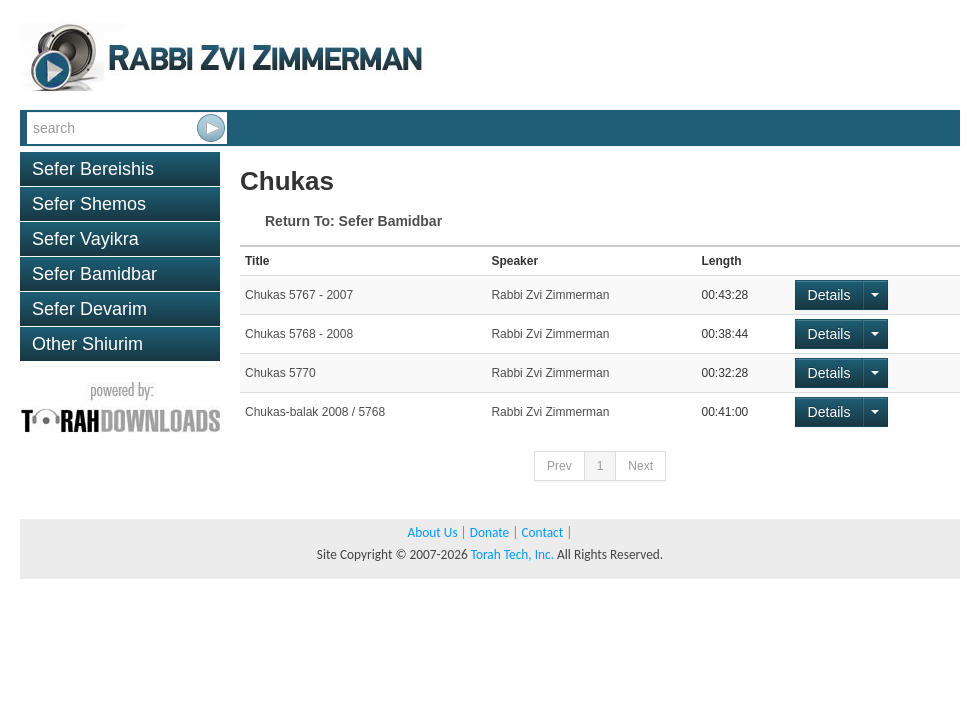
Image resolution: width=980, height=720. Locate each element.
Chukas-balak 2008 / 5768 (315, 412)
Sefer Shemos (89, 204)
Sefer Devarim (89, 309)
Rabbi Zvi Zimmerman (550, 295)
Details (829, 295)
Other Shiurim (87, 344)
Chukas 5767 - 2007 (299, 295)
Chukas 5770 (280, 373)
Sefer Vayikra (85, 239)
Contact (542, 532)
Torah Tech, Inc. (512, 554)
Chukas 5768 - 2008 (299, 334)
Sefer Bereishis (93, 169)
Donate (489, 532)
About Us (433, 532)
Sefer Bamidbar (94, 274)
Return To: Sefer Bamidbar (353, 221)
